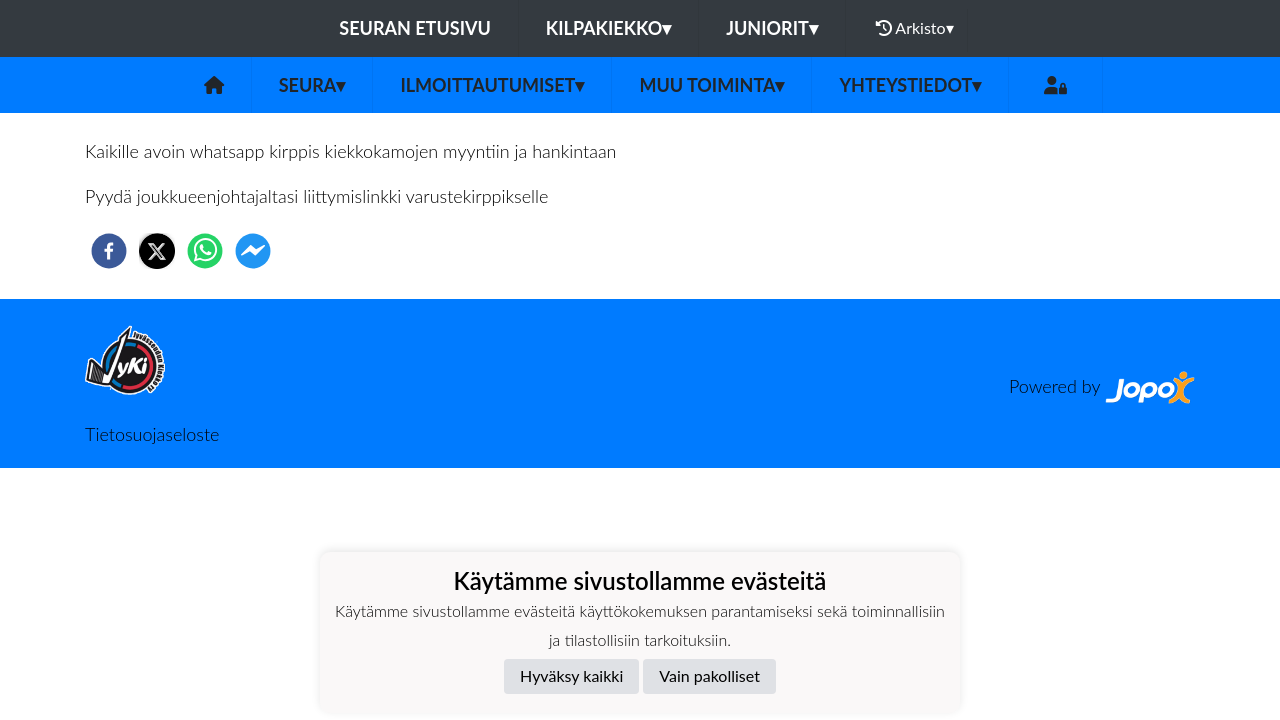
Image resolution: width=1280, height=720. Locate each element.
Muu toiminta (711, 85)
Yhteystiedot (910, 85)
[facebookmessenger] (253, 251)
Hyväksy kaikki (571, 675)
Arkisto (915, 28)
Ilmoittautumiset (492, 85)
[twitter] (157, 251)
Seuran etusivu (415, 28)
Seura (312, 85)
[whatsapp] (205, 251)
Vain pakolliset (709, 675)
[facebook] (109, 251)
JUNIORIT (772, 28)
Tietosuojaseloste (152, 434)
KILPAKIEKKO (608, 28)
